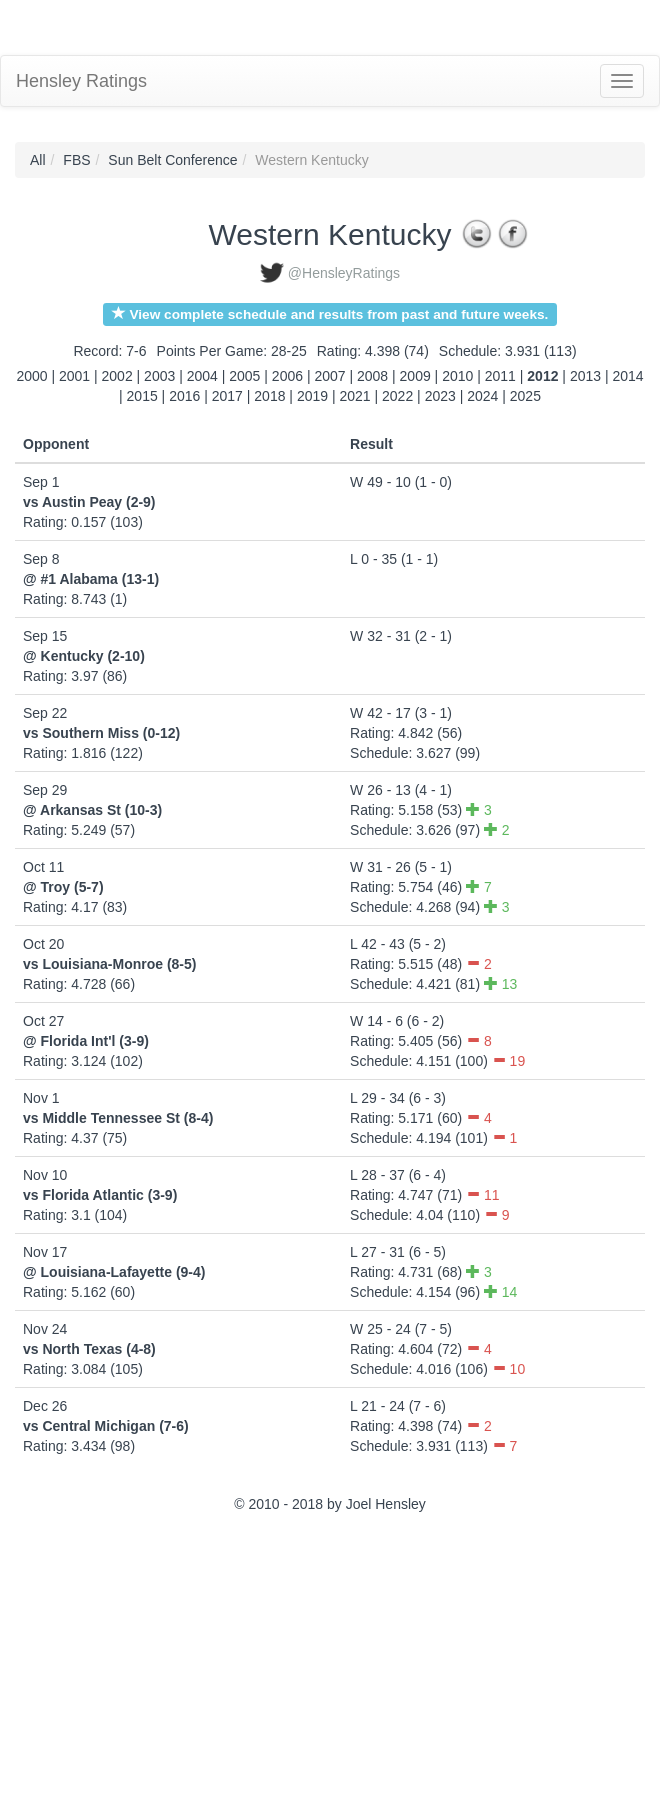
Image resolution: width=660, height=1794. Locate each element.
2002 (117, 376)
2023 (440, 396)
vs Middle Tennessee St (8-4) (118, 1118)
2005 (244, 376)
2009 (415, 376)
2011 (500, 376)
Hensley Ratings (81, 81)
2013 (585, 376)
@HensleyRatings (344, 273)
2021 (354, 396)
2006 (287, 376)
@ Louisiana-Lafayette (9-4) (114, 1272)
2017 (227, 396)
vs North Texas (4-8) (89, 1349)
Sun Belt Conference (172, 160)
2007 (329, 376)
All (38, 160)
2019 (312, 396)
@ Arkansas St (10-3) (92, 810)
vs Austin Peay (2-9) (89, 502)
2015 (142, 396)
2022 (397, 396)
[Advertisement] (160, 25)
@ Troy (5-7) (63, 887)
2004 (202, 376)
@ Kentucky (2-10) (84, 656)
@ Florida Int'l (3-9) (86, 1041)
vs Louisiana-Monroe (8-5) (109, 964)
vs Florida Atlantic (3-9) (100, 1195)
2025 (525, 396)
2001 (74, 376)
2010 (457, 376)
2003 (159, 376)
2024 (482, 396)
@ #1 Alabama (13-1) (91, 579)
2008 (372, 376)
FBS (76, 160)
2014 (627, 376)
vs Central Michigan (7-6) (106, 1426)
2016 (184, 396)
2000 (31, 376)
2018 (269, 396)
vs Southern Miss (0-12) (101, 733)
